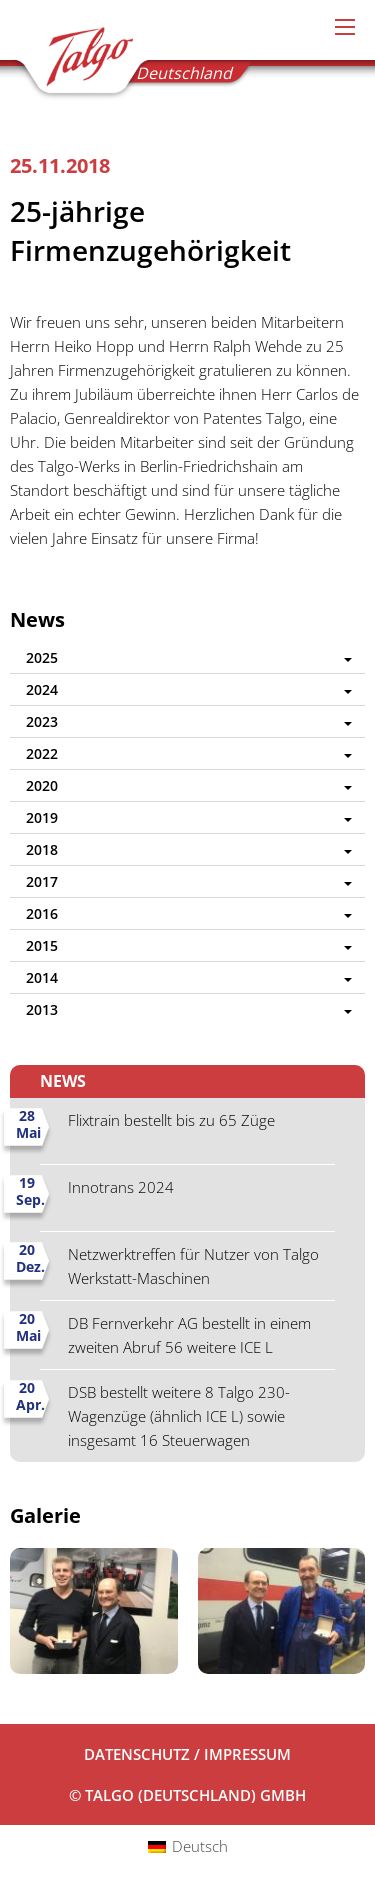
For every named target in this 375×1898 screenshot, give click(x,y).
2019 (42, 817)
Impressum (247, 1754)
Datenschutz (137, 1754)
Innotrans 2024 (121, 1187)
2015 (42, 945)
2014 (42, 977)
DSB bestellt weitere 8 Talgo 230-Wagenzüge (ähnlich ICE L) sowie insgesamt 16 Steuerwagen (179, 1416)
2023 (42, 721)
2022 (42, 753)
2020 (42, 785)
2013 (42, 1009)
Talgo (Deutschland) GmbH (82, 61)
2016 (42, 913)
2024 (42, 689)
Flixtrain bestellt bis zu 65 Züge (171, 1120)
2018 (42, 849)
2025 (42, 657)
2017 (42, 881)
